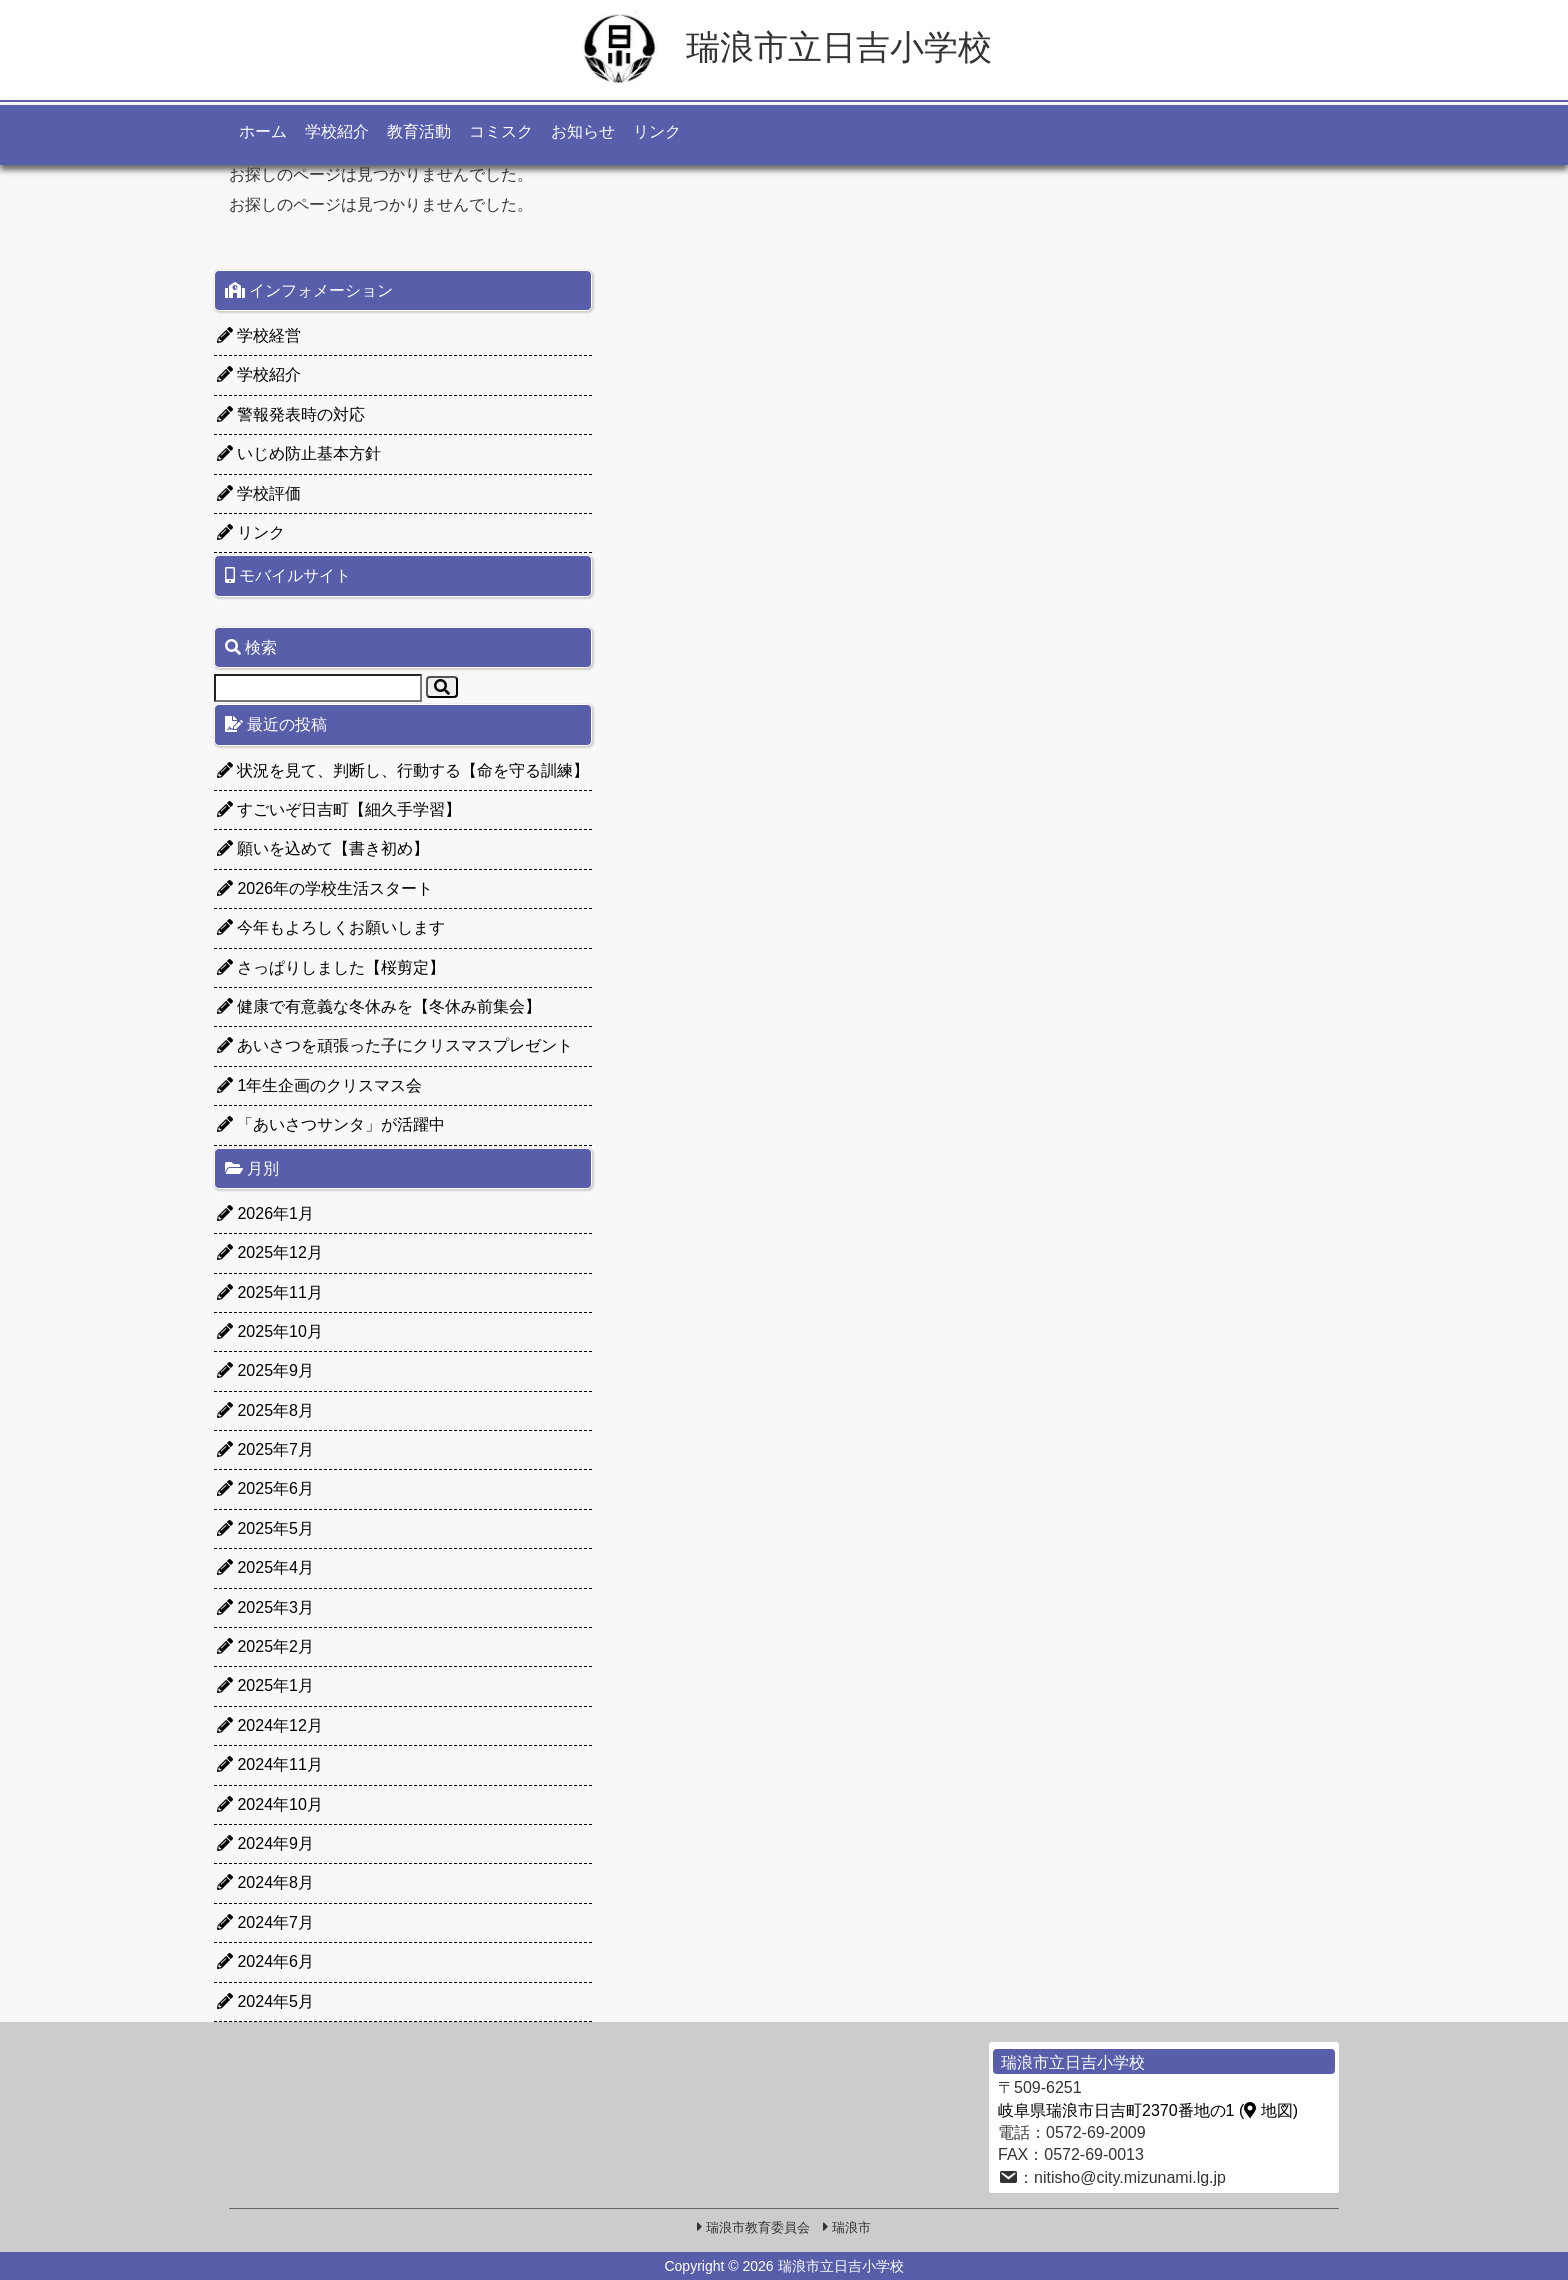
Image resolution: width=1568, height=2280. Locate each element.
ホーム (263, 131)
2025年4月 (265, 1567)
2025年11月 (270, 1292)
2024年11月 (270, 1764)
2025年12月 (270, 1252)
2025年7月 (265, 1449)
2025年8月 (265, 1410)
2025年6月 (265, 1488)
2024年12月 (270, 1725)
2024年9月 (265, 1843)
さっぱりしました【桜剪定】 (331, 967)
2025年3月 (265, 1607)
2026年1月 (265, 1213)
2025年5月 (265, 1528)
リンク (657, 131)
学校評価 (259, 493)
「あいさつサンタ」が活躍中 (331, 1124)
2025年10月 (270, 1331)
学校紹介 (337, 131)
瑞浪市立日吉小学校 (783, 47)
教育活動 (419, 131)
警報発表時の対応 (291, 414)
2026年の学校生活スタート (325, 888)
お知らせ (583, 131)
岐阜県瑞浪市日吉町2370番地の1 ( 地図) (1148, 2110)
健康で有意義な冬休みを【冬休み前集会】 (379, 1006)
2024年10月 (270, 1804)
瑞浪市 (851, 2227)
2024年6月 (265, 1961)
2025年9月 (265, 1370)
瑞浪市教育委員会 (758, 2227)
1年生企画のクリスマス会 (319, 1085)
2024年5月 (265, 2001)
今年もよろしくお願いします (331, 927)
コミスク (501, 131)
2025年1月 (265, 1685)
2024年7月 (265, 1922)
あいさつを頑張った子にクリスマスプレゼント (395, 1045)
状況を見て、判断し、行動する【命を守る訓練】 (403, 770)
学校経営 (259, 335)
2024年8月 (265, 1882)
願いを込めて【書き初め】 (323, 848)
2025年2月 (265, 1646)
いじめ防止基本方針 (299, 453)
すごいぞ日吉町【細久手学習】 (339, 809)
